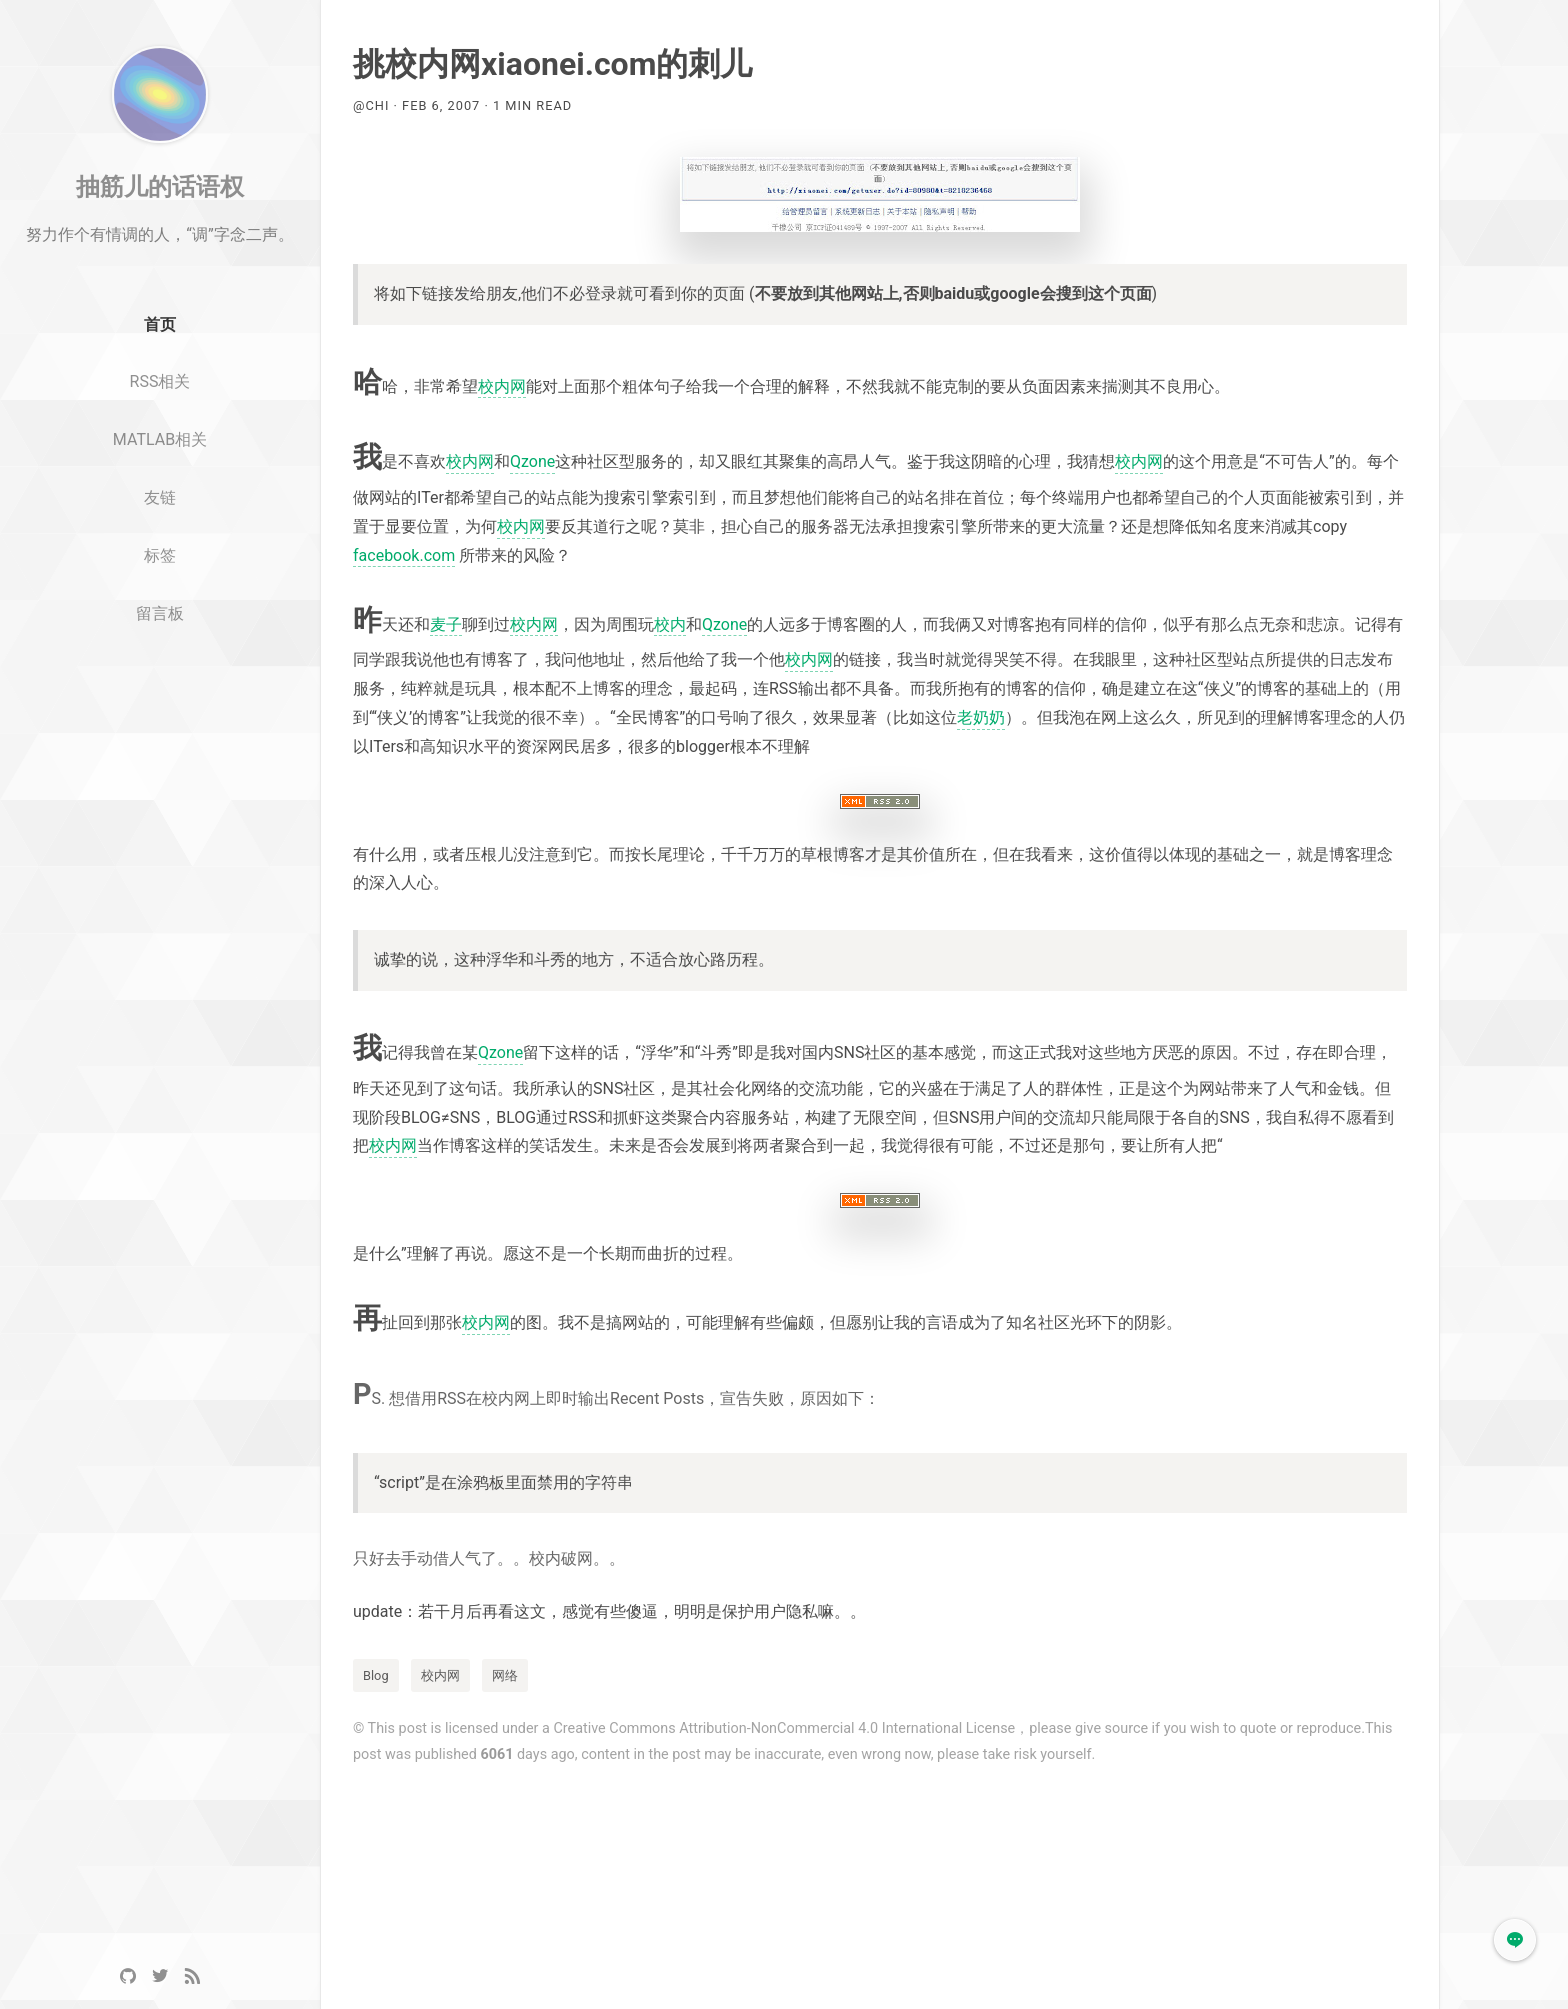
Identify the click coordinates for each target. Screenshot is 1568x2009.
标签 (160, 612)
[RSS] (192, 1976)
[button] (1515, 1940)
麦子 (446, 624)
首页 (160, 381)
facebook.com (404, 555)
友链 (160, 554)
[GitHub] (128, 1976)
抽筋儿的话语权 (160, 243)
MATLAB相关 (160, 496)
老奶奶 (981, 717)
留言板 (160, 670)
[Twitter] (160, 1976)
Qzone (532, 461)
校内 (670, 624)
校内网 (502, 386)
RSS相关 (160, 438)
